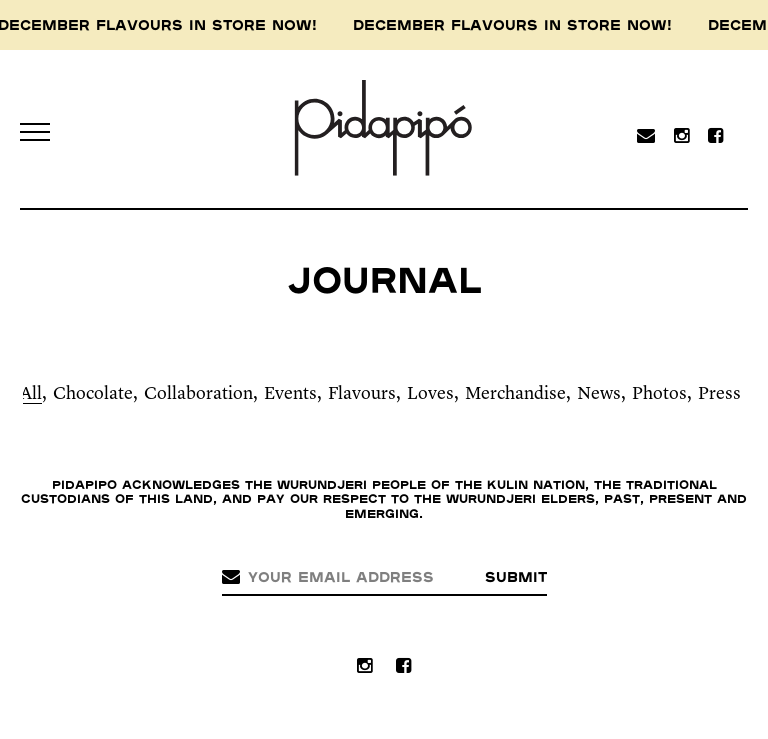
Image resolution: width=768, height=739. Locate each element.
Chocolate (93, 394)
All (31, 394)
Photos (659, 394)
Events (290, 394)
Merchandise (515, 394)
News (599, 394)
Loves (430, 394)
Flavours (362, 394)
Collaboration (198, 394)
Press (719, 394)
